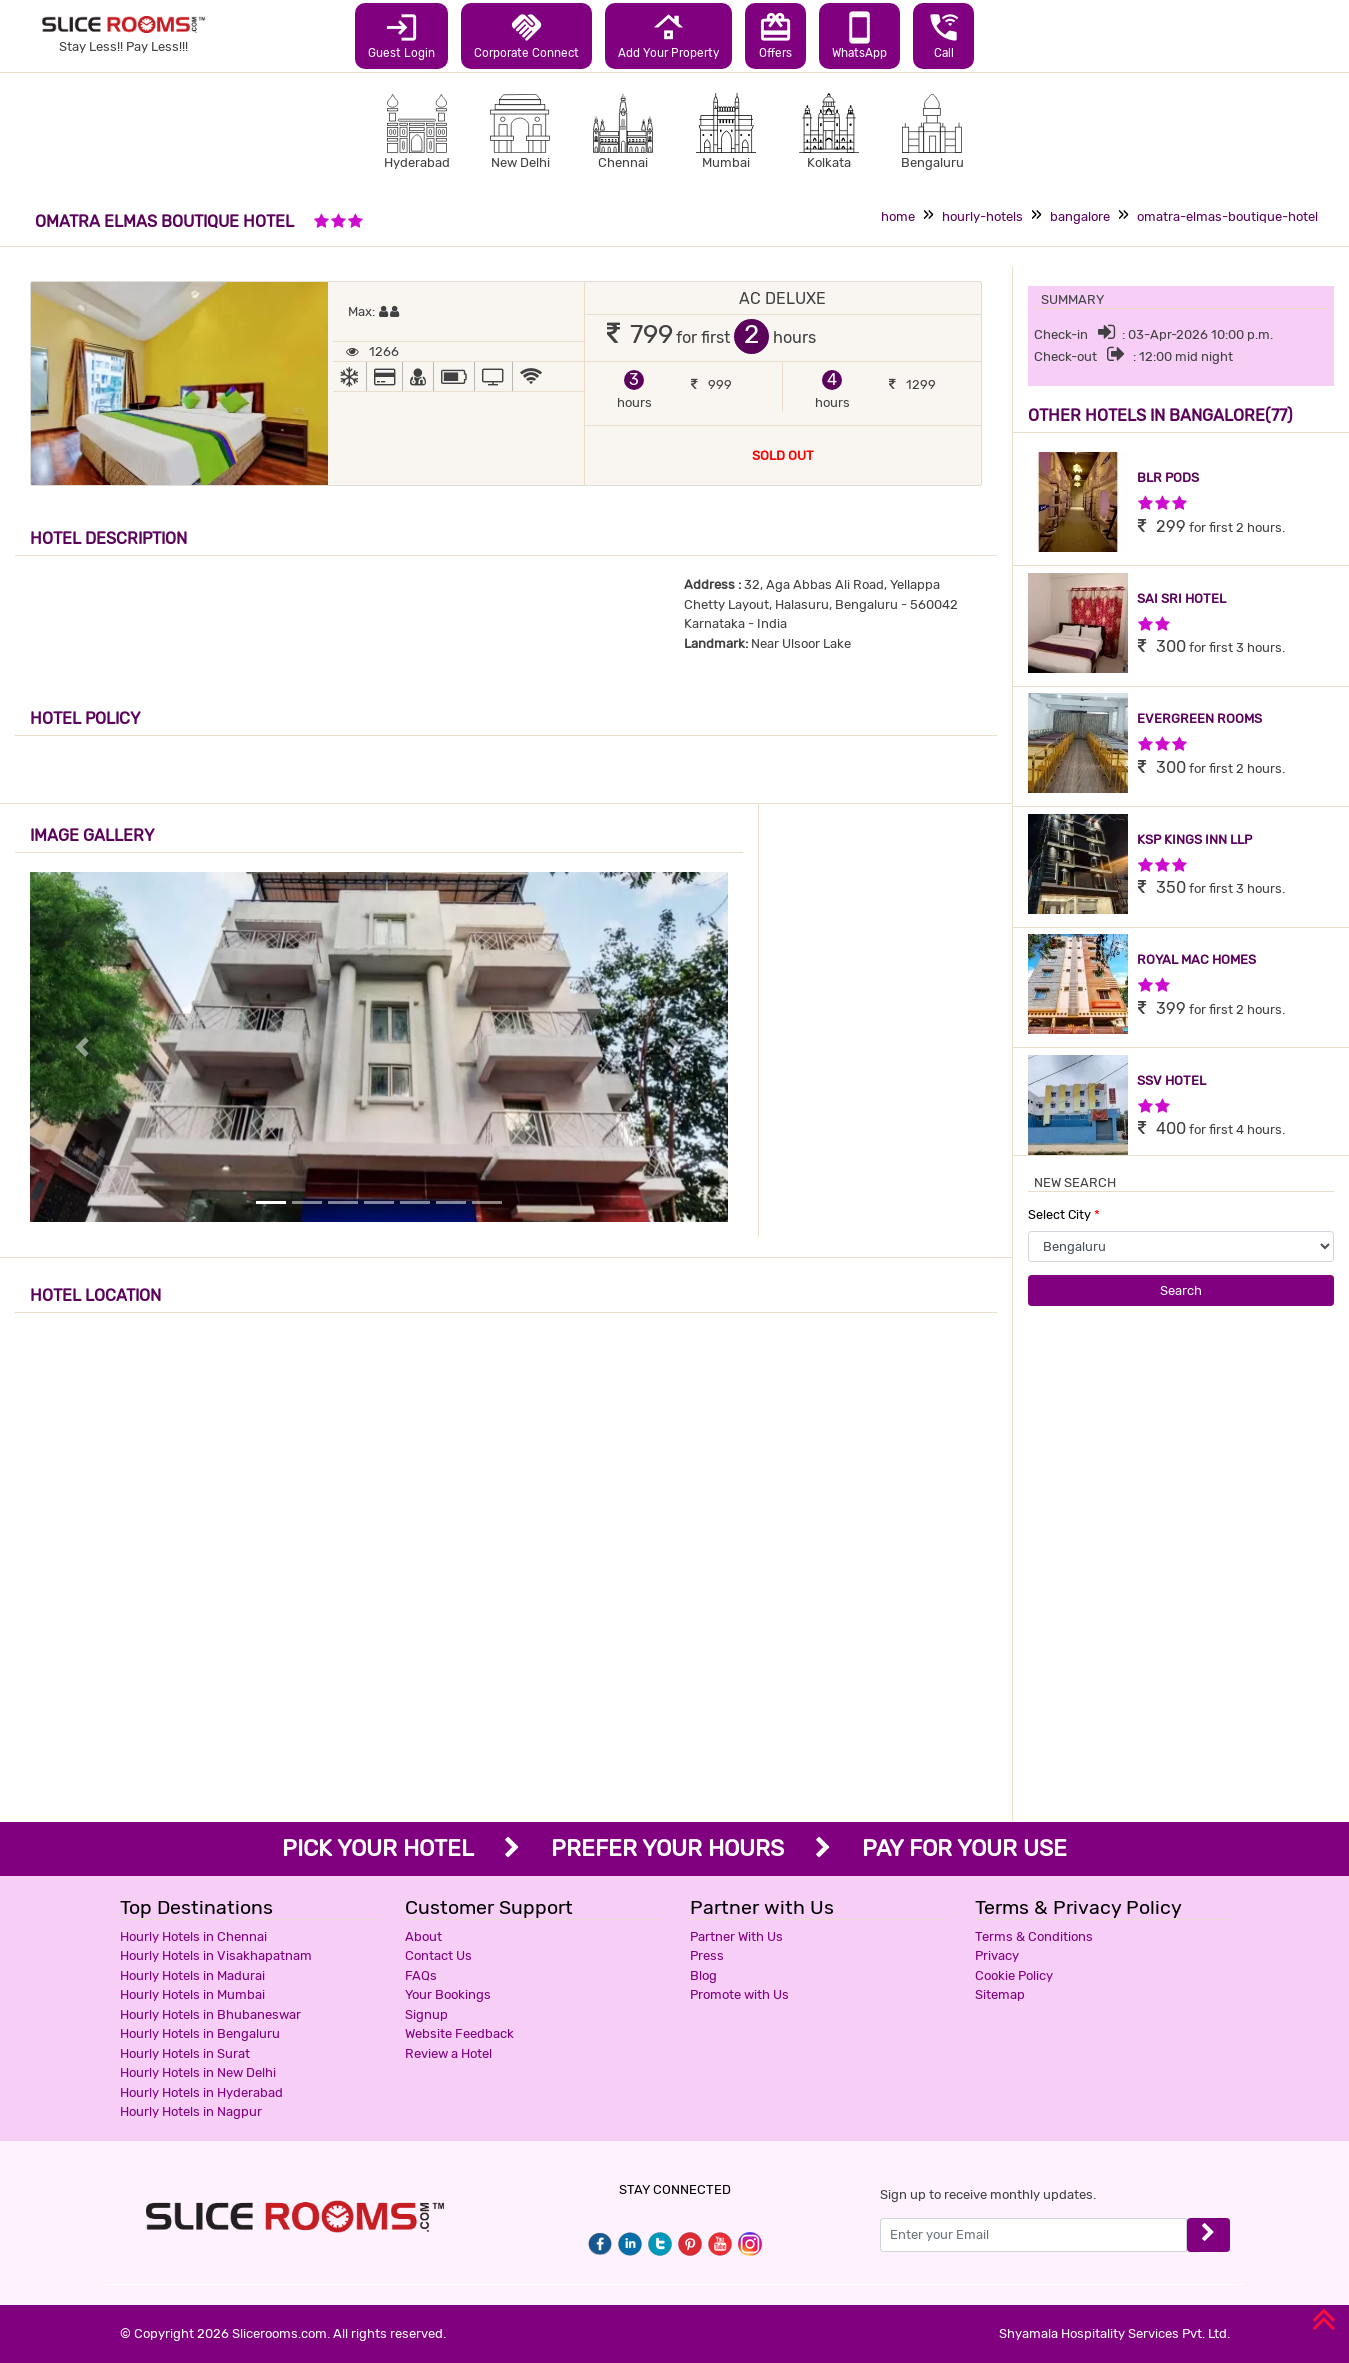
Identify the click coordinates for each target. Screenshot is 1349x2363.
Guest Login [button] (401, 35)
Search (1181, 1290)
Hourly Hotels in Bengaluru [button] (200, 2033)
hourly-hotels (982, 216)
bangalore (1080, 216)
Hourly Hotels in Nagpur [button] (191, 2111)
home (898, 216)
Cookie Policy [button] (1014, 1975)
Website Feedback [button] (459, 2033)
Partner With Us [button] (736, 1936)
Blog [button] (703, 1975)
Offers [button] (775, 35)
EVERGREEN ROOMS (1199, 718)
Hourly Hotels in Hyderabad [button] (201, 2092)
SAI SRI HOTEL (1181, 598)
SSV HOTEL (1171, 1080)
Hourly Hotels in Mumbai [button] (192, 1994)
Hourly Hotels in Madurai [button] (192, 1975)
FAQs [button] (421, 1975)
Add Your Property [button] (668, 35)
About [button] (423, 1936)
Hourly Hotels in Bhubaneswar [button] (210, 2014)
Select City (1064, 1214)
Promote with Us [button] (739, 1994)
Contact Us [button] (438, 1955)
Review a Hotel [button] (448, 2053)
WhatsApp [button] (859, 35)
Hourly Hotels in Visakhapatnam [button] (216, 1955)
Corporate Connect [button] (526, 35)
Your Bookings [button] (448, 1994)
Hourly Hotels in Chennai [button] (193, 1936)
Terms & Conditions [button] (1034, 1936)
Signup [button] (426, 2014)
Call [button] (943, 35)
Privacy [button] (997, 1955)
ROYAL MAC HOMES (1196, 959)
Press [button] (707, 1955)
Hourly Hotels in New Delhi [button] (198, 2072)
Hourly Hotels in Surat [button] (185, 2053)
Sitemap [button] (1000, 1994)
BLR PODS (1168, 477)
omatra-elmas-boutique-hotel (1227, 216)
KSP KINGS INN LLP (1194, 839)
